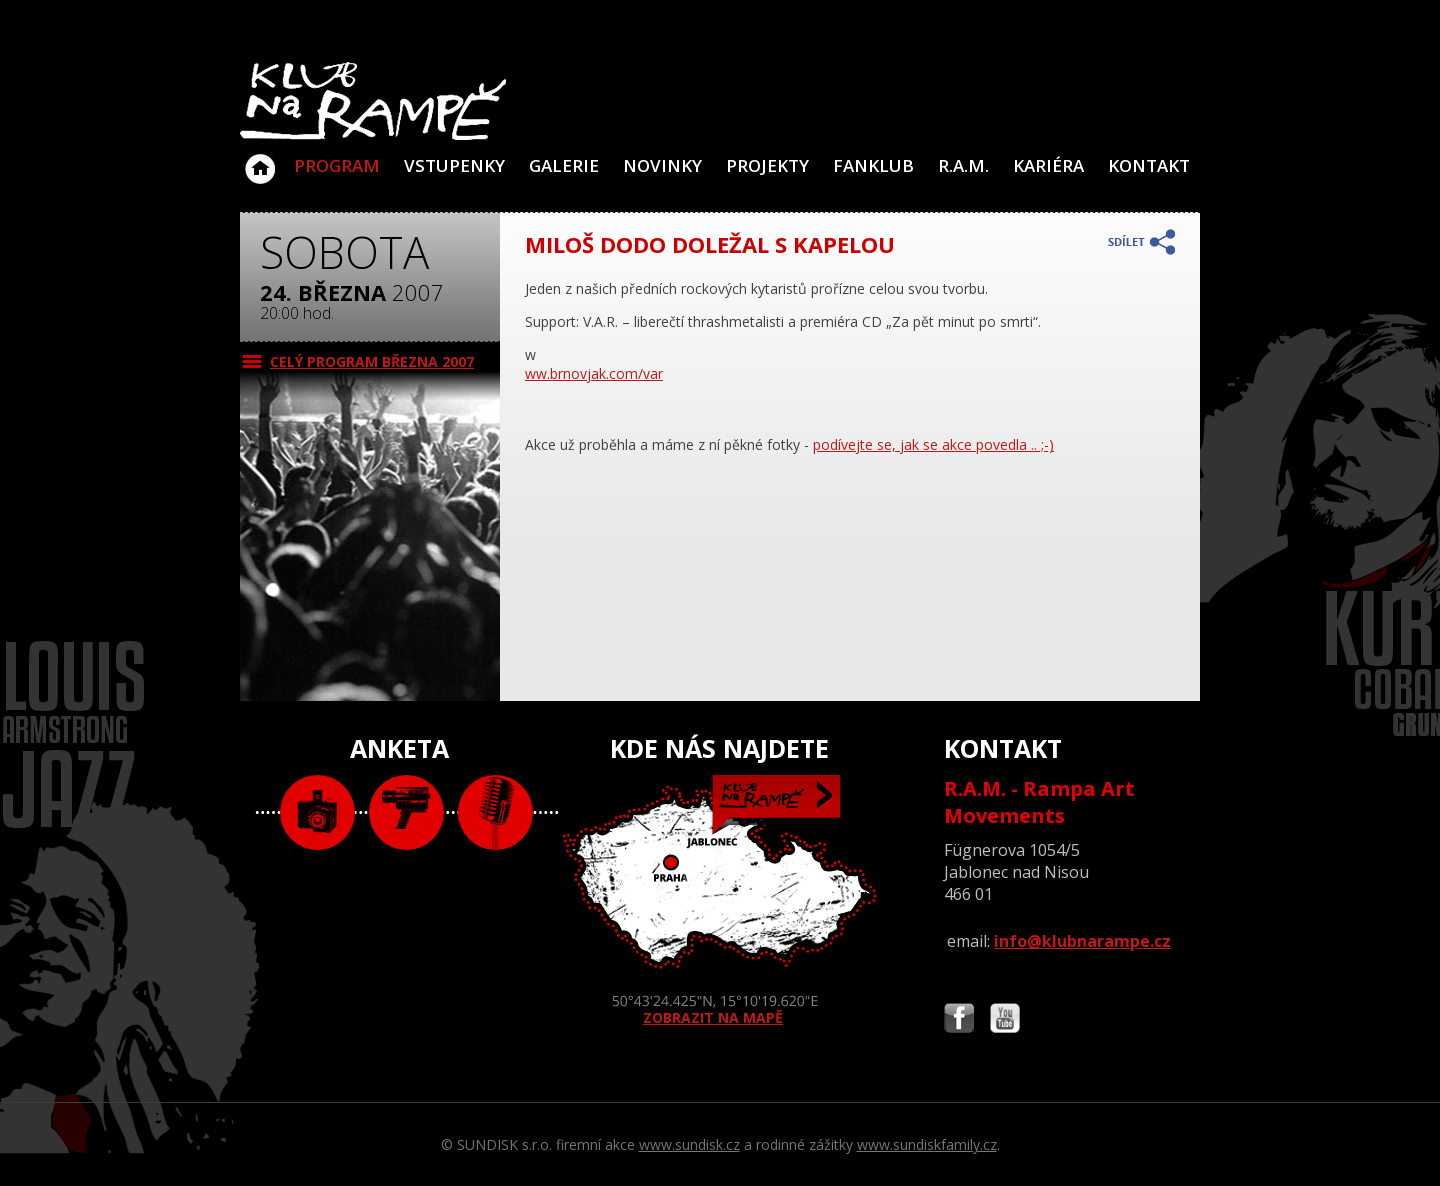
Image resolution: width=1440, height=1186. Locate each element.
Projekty (767, 165)
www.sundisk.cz (689, 1144)
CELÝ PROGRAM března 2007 (372, 361)
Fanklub (873, 165)
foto (317, 812)
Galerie (564, 165)
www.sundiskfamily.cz (927, 1144)
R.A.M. (963, 165)
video (406, 812)
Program (337, 165)
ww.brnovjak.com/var (594, 373)
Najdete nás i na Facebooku (959, 1020)
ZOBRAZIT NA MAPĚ (720, 901)
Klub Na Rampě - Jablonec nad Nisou (260, 159)
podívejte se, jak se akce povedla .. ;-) (933, 444)
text (495, 812)
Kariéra (1048, 165)
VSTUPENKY (454, 165)
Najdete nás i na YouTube (1005, 1020)
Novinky (662, 165)
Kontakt (1149, 165)
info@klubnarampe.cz (1082, 941)
